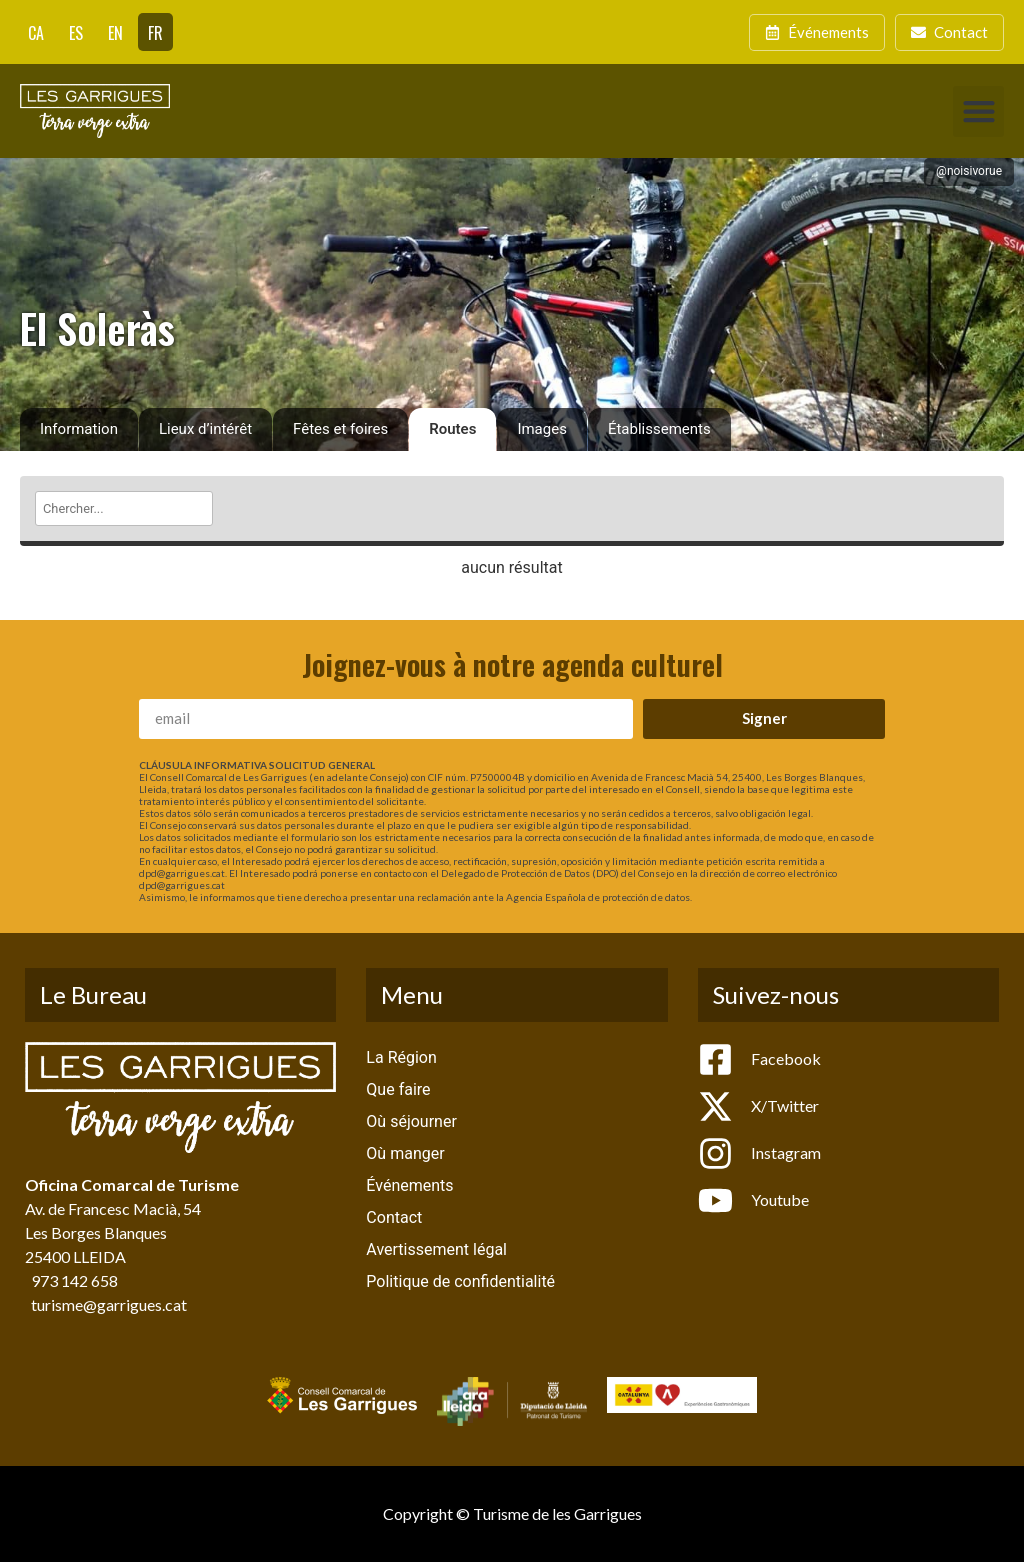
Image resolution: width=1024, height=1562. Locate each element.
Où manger (405, 1153)
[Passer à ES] (76, 32)
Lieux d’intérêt (205, 429)
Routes (452, 429)
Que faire (398, 1089)
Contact (394, 1217)
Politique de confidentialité (460, 1281)
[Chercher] (124, 508)
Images (542, 429)
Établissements (659, 429)
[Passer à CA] (36, 32)
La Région (401, 1057)
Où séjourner (411, 1121)
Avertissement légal (436, 1249)
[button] (978, 111)
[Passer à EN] (115, 32)
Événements (409, 1185)
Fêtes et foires (340, 429)
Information (79, 429)
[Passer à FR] (155, 32)
